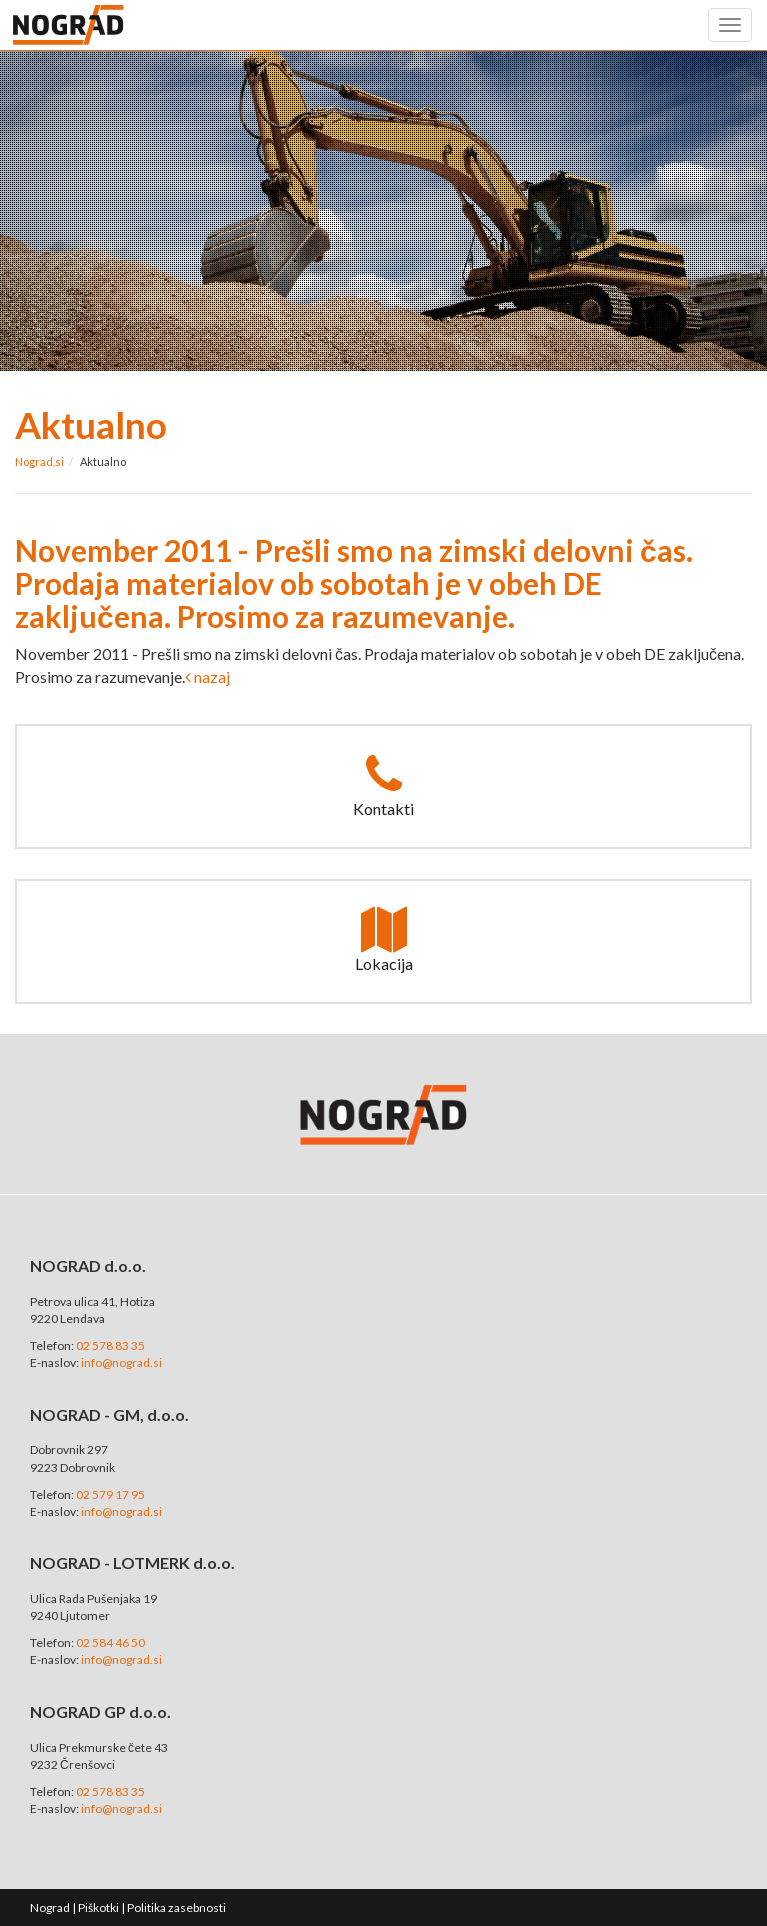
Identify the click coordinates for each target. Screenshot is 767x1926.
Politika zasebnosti (176, 1907)
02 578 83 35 (110, 1345)
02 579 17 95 (110, 1494)
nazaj (207, 676)
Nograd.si (39, 461)
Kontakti (383, 785)
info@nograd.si (121, 1362)
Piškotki (98, 1907)
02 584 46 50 (110, 1642)
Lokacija (384, 940)
